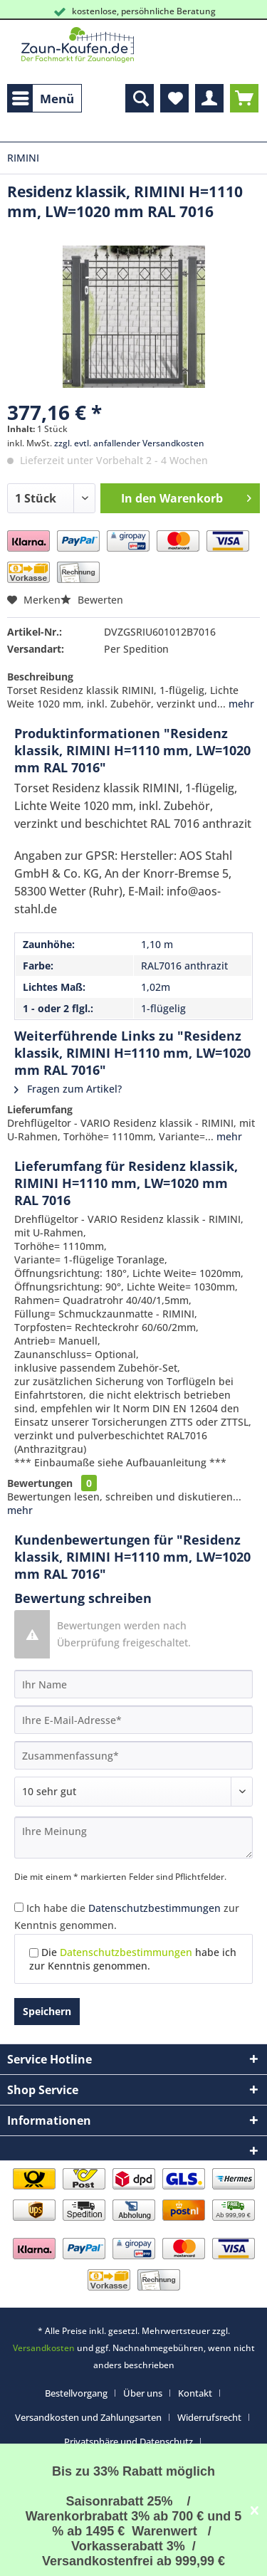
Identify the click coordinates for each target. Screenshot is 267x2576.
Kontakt (195, 2393)
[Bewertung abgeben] (133, 1792)
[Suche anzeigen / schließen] (139, 98)
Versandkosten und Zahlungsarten (88, 2417)
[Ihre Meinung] (133, 1838)
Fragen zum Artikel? (68, 1088)
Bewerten (92, 599)
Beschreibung (40, 676)
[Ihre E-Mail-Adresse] (133, 1719)
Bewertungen (40, 1483)
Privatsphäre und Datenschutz (128, 2441)
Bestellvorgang (76, 2393)
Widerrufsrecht (209, 2417)
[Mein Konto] (209, 98)
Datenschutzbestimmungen (154, 1908)
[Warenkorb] (244, 98)
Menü (43, 97)
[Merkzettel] (174, 98)
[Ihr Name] (133, 1684)
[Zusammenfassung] (133, 1755)
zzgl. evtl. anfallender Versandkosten (129, 443)
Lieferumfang (40, 1109)
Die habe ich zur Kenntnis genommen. (132, 1958)
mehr (240, 703)
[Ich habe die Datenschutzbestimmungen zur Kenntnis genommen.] (18, 1907)
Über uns (142, 2393)
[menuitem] (44, 98)
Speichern (47, 2011)
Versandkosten (44, 2348)
